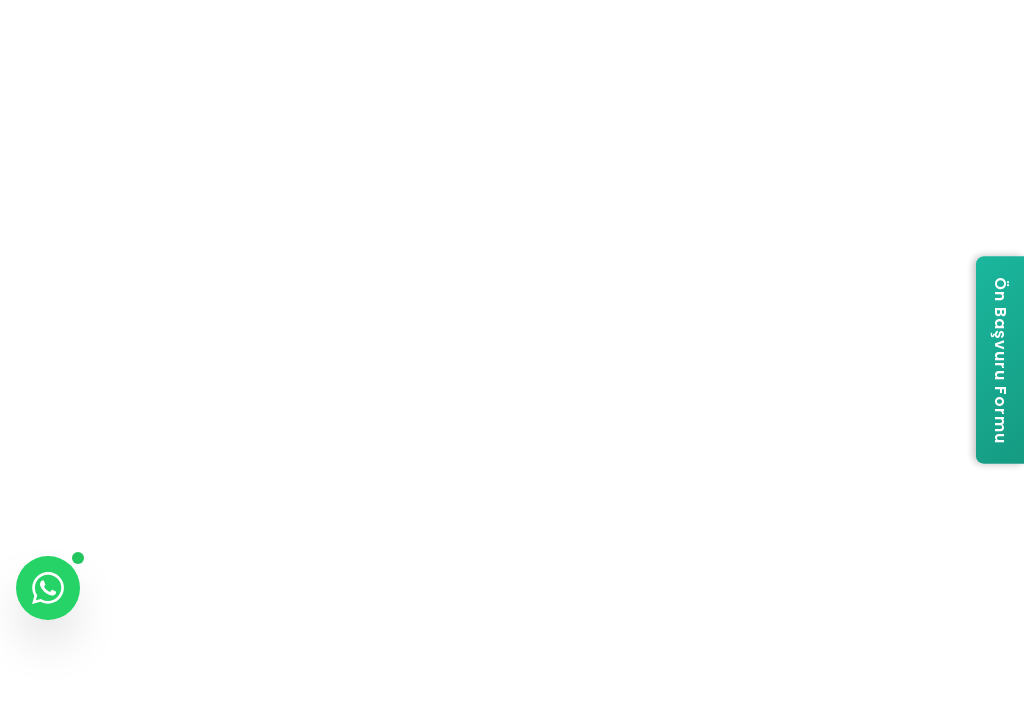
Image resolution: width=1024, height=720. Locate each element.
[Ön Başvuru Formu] (1000, 360)
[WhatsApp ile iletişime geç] (48, 588)
